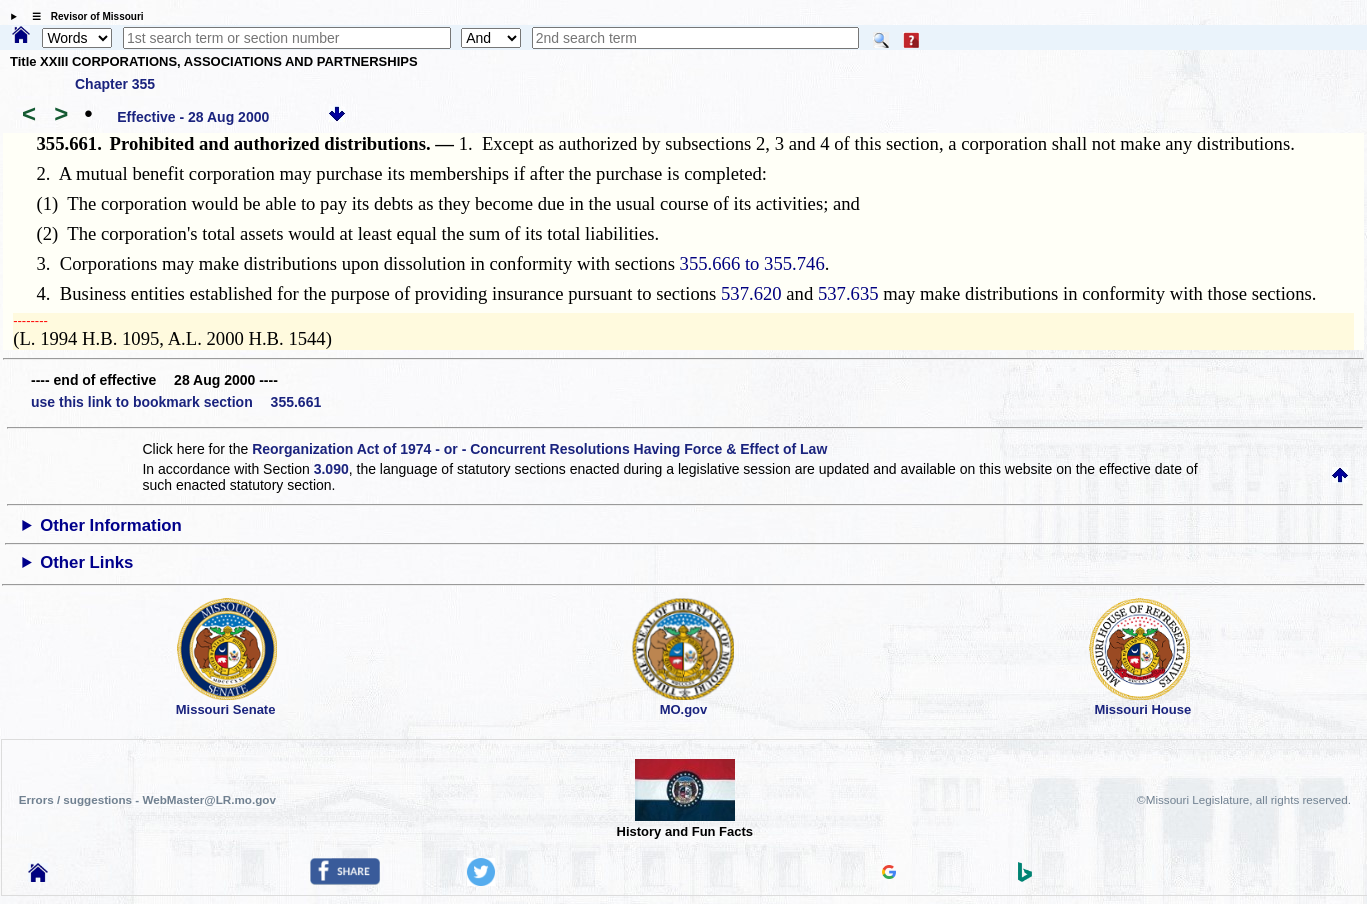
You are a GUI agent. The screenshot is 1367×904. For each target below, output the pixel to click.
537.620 (751, 293)
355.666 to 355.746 (752, 263)
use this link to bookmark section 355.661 (176, 402)
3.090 (331, 469)
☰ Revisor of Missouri (83, 16)
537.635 (848, 293)
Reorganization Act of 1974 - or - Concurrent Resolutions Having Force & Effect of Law (539, 449)
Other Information (111, 525)
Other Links (86, 562)
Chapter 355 (115, 84)
